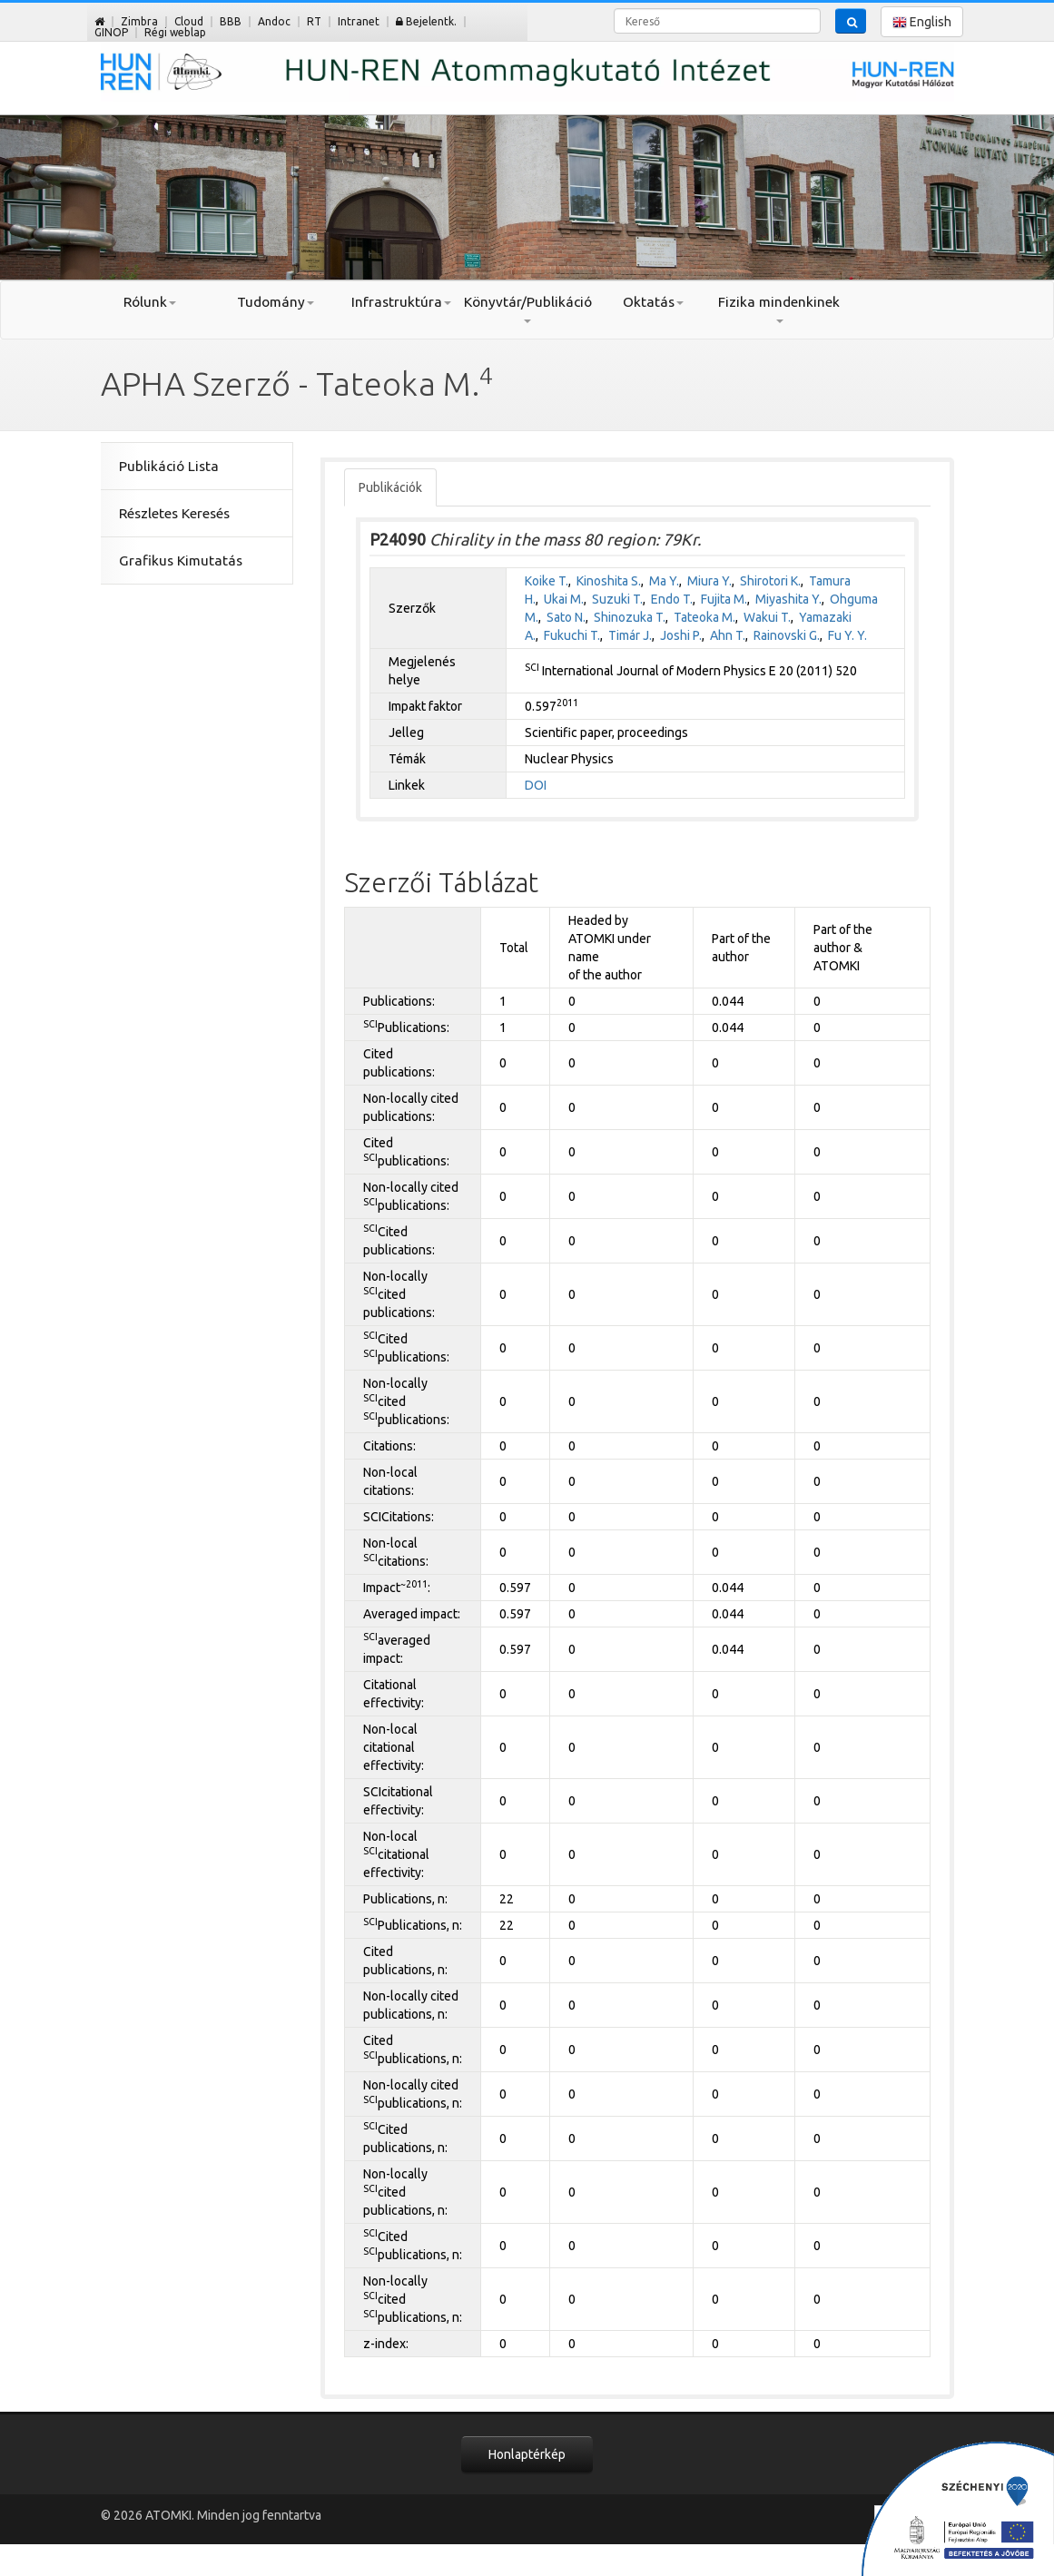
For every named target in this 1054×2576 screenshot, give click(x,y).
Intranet (358, 21)
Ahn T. (727, 635)
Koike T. (546, 581)
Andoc (274, 21)
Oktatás (653, 302)
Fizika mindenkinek (779, 308)
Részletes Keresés (174, 513)
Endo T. (672, 599)
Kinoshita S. (608, 581)
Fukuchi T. (572, 635)
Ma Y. (664, 581)
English (921, 22)
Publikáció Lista (169, 466)
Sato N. (566, 617)
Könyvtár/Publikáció (527, 308)
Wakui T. (767, 617)
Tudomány (275, 302)
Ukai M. (564, 599)
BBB (230, 21)
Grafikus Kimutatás (180, 560)
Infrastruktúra (401, 302)
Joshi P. (681, 635)
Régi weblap (175, 32)
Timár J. (630, 635)
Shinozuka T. (629, 617)
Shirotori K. (770, 581)
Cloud (188, 21)
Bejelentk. (426, 21)
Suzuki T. (617, 599)
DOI (536, 785)
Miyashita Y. (788, 599)
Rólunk (149, 302)
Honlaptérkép (527, 2454)
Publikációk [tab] (390, 487)
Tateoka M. (704, 617)
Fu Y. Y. (847, 635)
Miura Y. (709, 581)
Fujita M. (724, 599)
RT (314, 21)
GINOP (111, 32)
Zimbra (139, 21)
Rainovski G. (787, 635)
